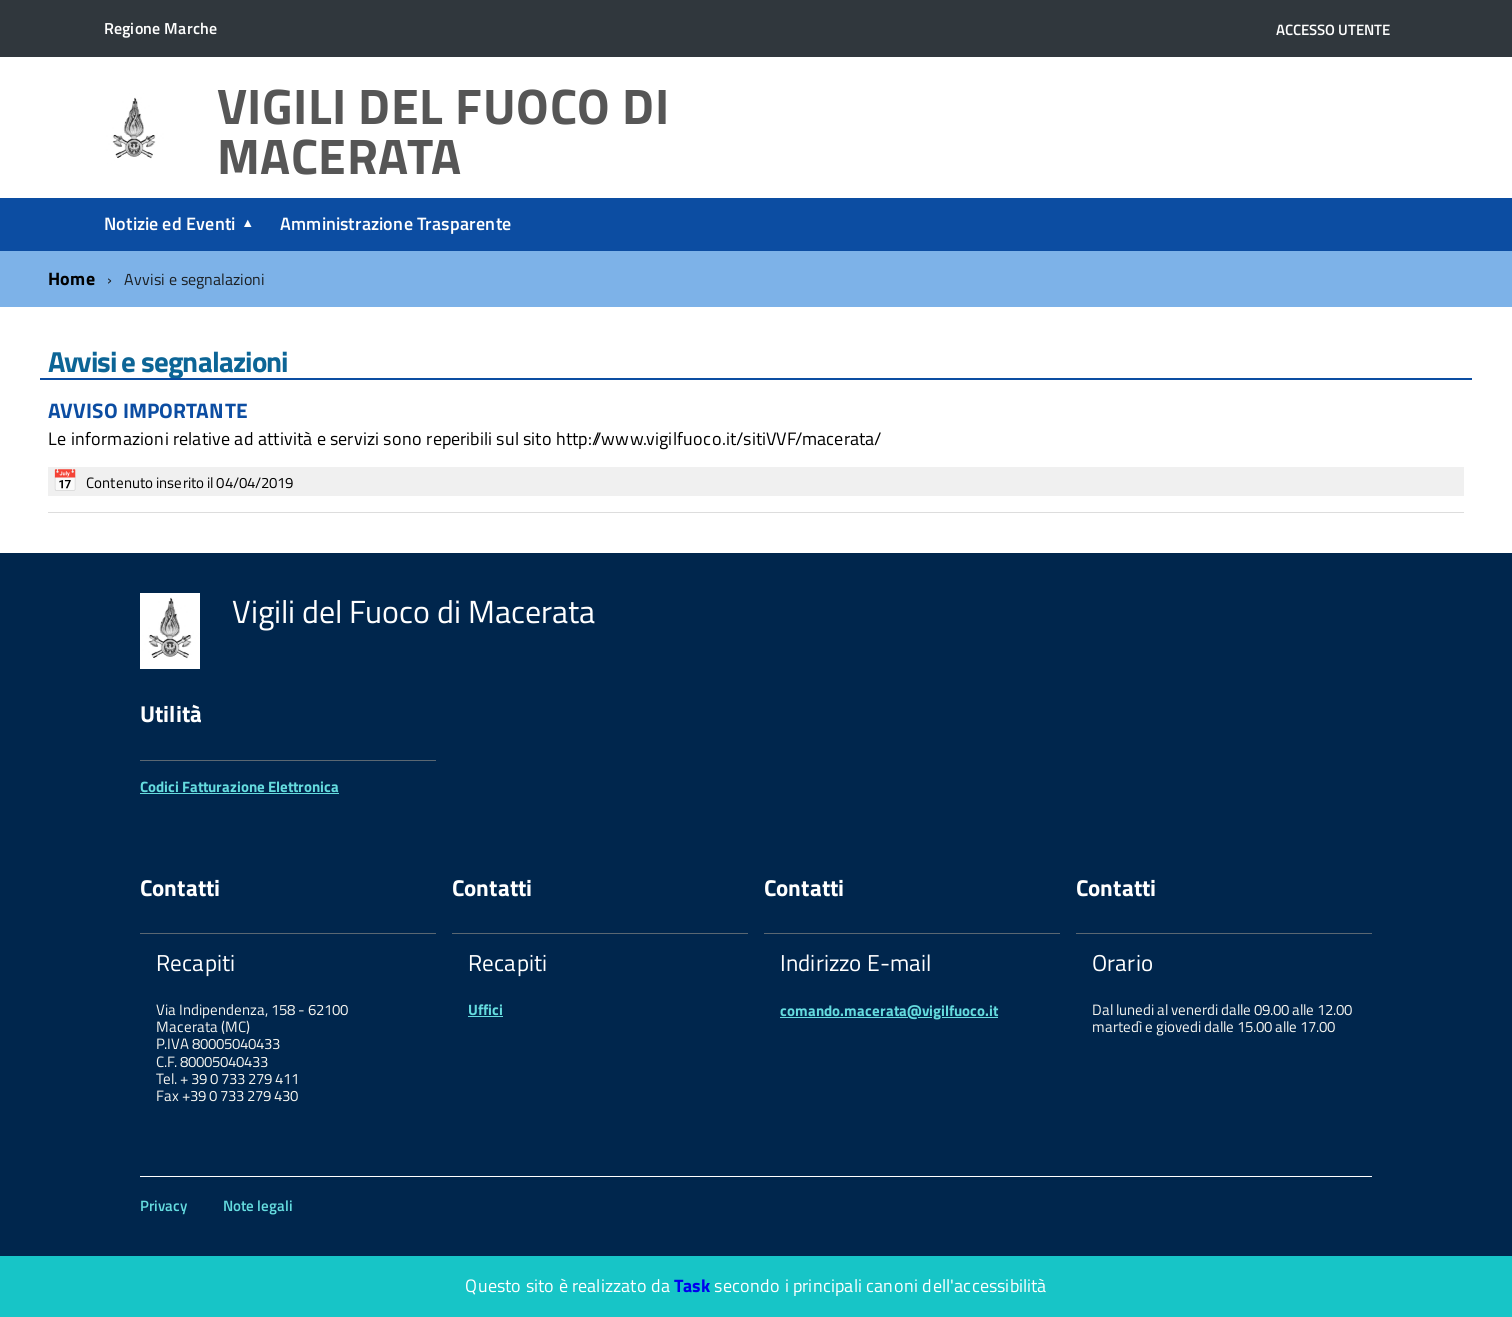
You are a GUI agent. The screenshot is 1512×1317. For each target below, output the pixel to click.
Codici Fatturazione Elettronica (239, 786)
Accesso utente (1333, 29)
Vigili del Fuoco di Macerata (443, 131)
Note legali (258, 1205)
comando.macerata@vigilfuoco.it (889, 1010)
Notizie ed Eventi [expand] (169, 223)
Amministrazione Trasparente (395, 223)
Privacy (163, 1205)
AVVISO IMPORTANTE (148, 410)
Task (692, 1285)
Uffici (485, 1009)
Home (71, 278)
